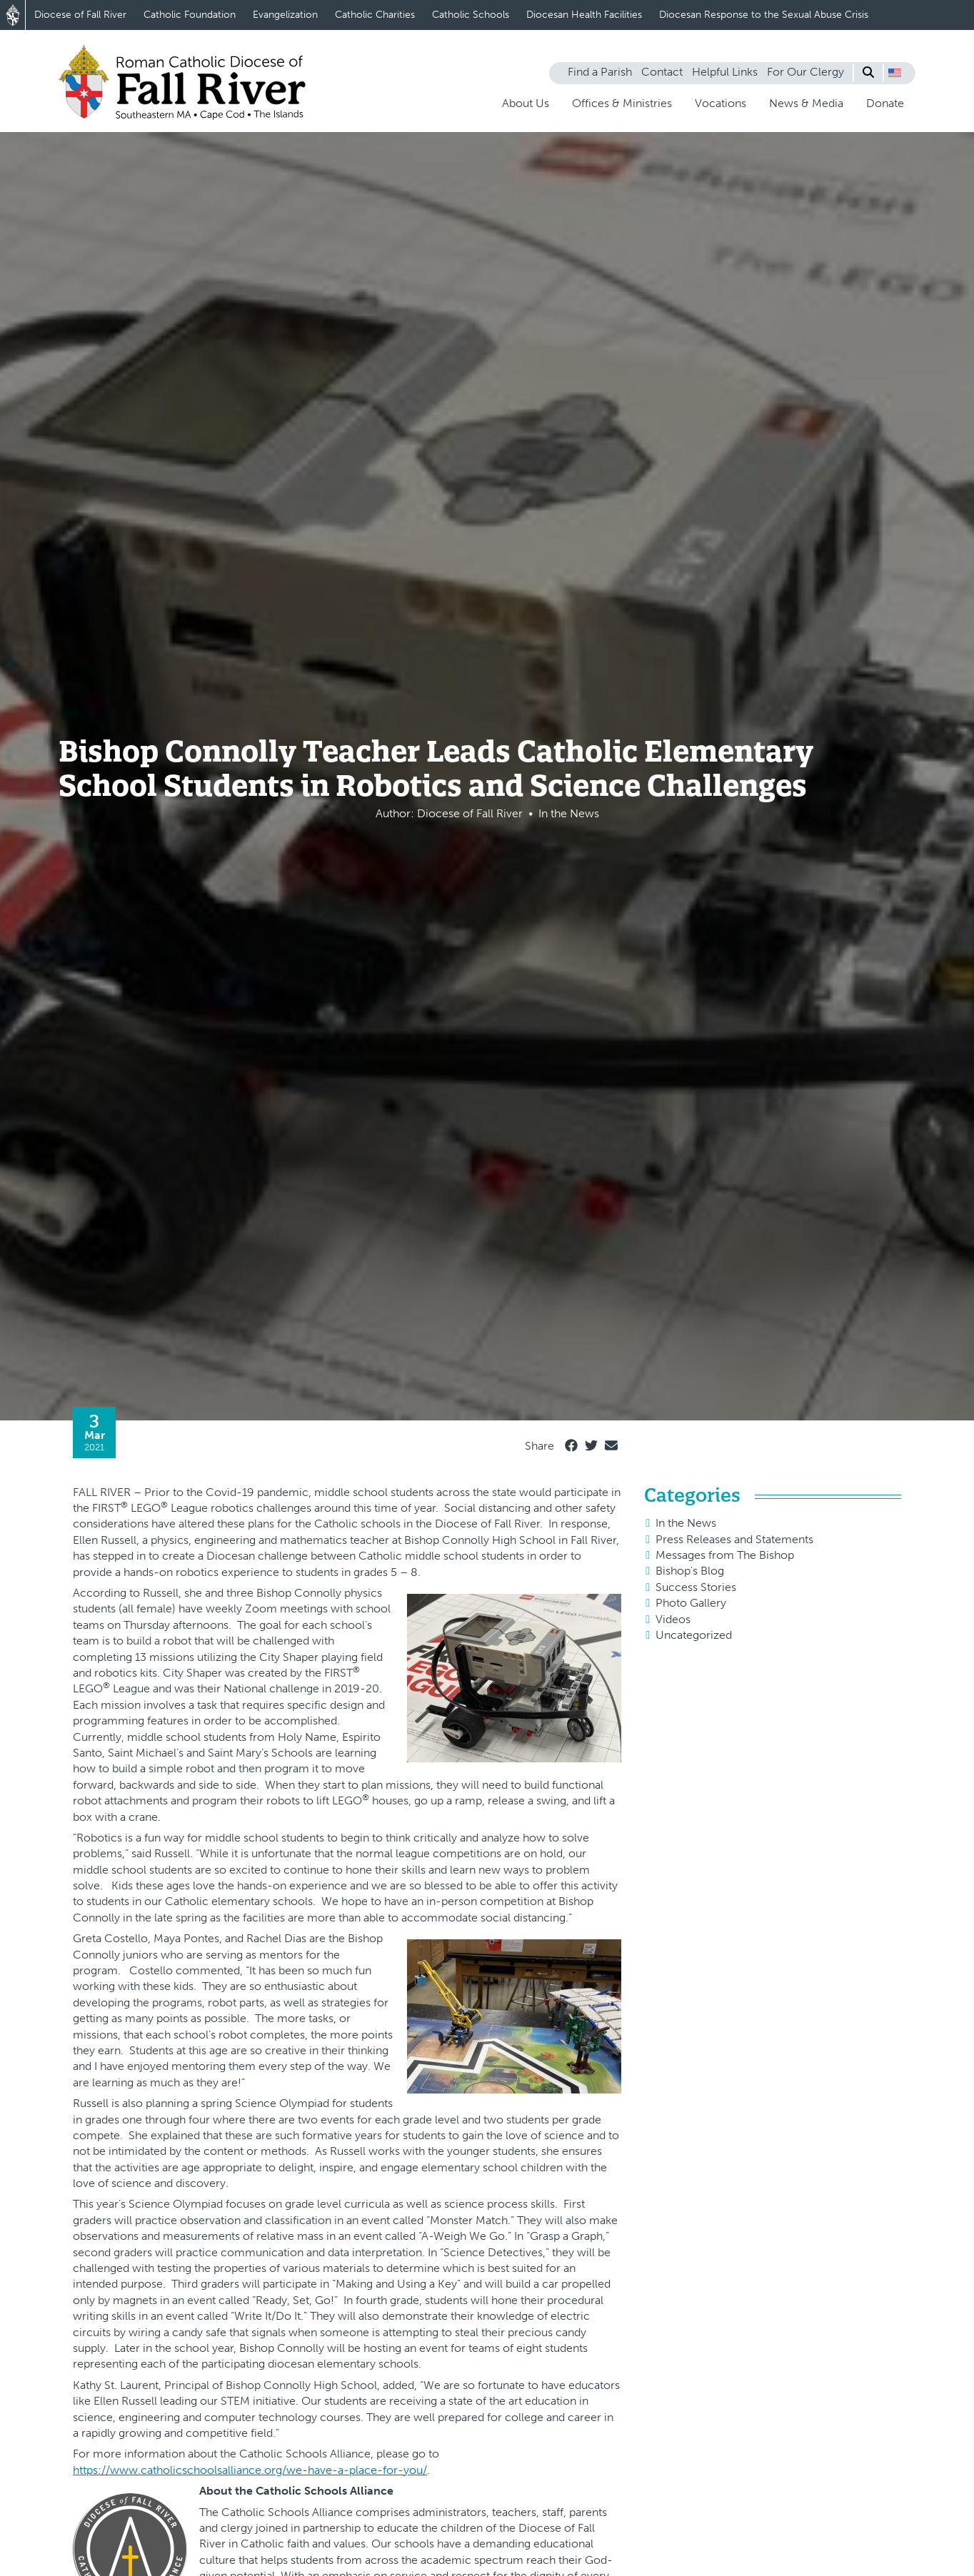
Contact (662, 72)
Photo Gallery (691, 1603)
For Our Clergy (805, 72)
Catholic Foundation (190, 15)
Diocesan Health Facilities (584, 15)
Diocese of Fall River (80, 15)
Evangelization (285, 15)
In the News (686, 1523)
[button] (894, 73)
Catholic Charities (375, 15)
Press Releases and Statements (734, 1539)
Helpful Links (725, 72)
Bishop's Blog (690, 1570)
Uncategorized (694, 1635)
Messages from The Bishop (725, 1555)
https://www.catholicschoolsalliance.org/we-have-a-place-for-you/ (250, 2470)
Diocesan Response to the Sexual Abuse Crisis (763, 15)
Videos (673, 1619)
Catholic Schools (470, 15)
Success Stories (696, 1587)
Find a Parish (600, 72)
